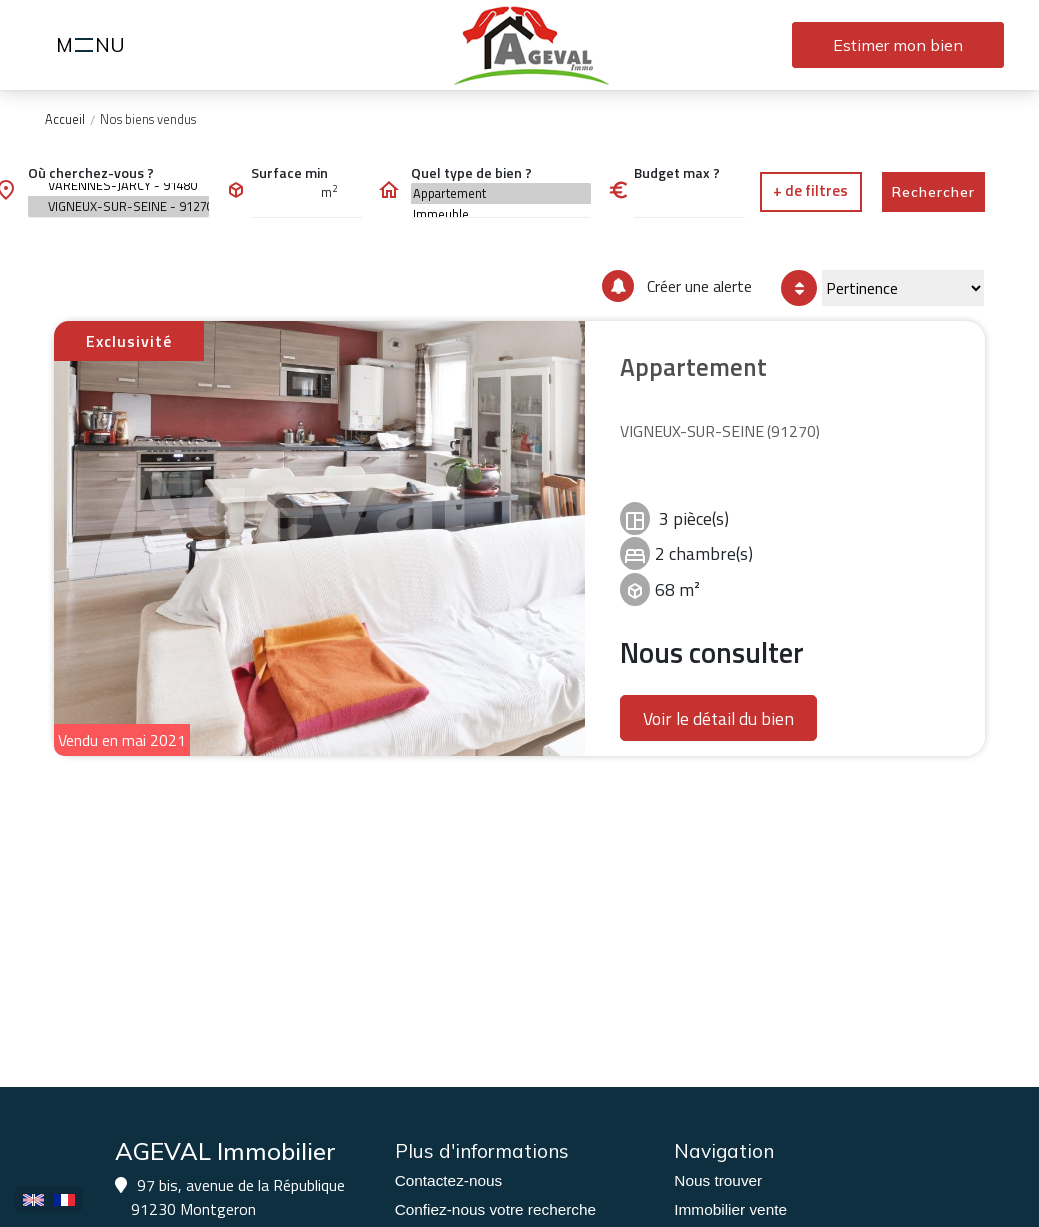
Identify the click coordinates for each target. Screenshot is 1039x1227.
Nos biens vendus (148, 119)
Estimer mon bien (898, 45)
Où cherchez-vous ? (91, 172)
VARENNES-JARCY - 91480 (118, 185)
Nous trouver (718, 1180)
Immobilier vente (730, 1209)
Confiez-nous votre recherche (495, 1209)
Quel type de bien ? (471, 172)
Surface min (289, 172)
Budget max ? (677, 172)
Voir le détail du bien (718, 718)
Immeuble (501, 214)
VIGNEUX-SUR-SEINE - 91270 (118, 206)
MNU (93, 47)
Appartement (501, 193)
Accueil (65, 119)
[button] (811, 192)
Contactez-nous (449, 1180)
